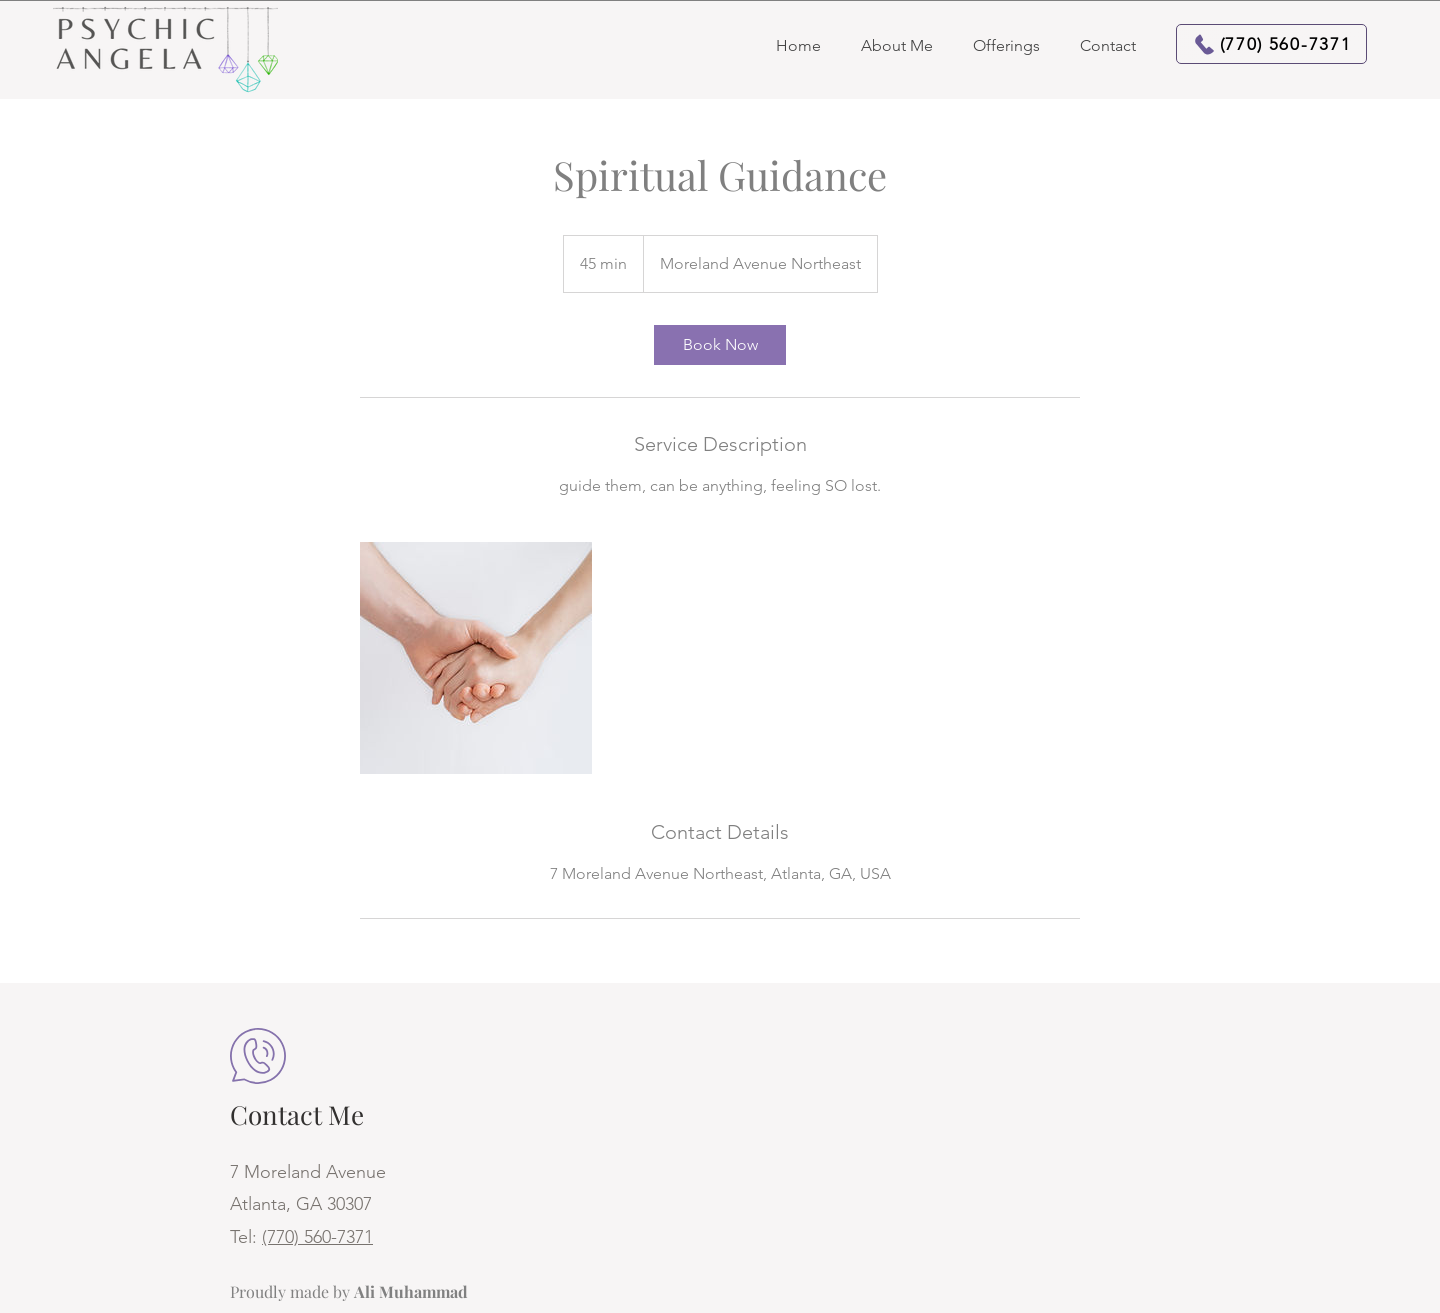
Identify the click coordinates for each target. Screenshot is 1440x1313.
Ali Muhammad (411, 1291)
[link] (720, 345)
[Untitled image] (476, 658)
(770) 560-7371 (317, 1237)
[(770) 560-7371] (1271, 44)
